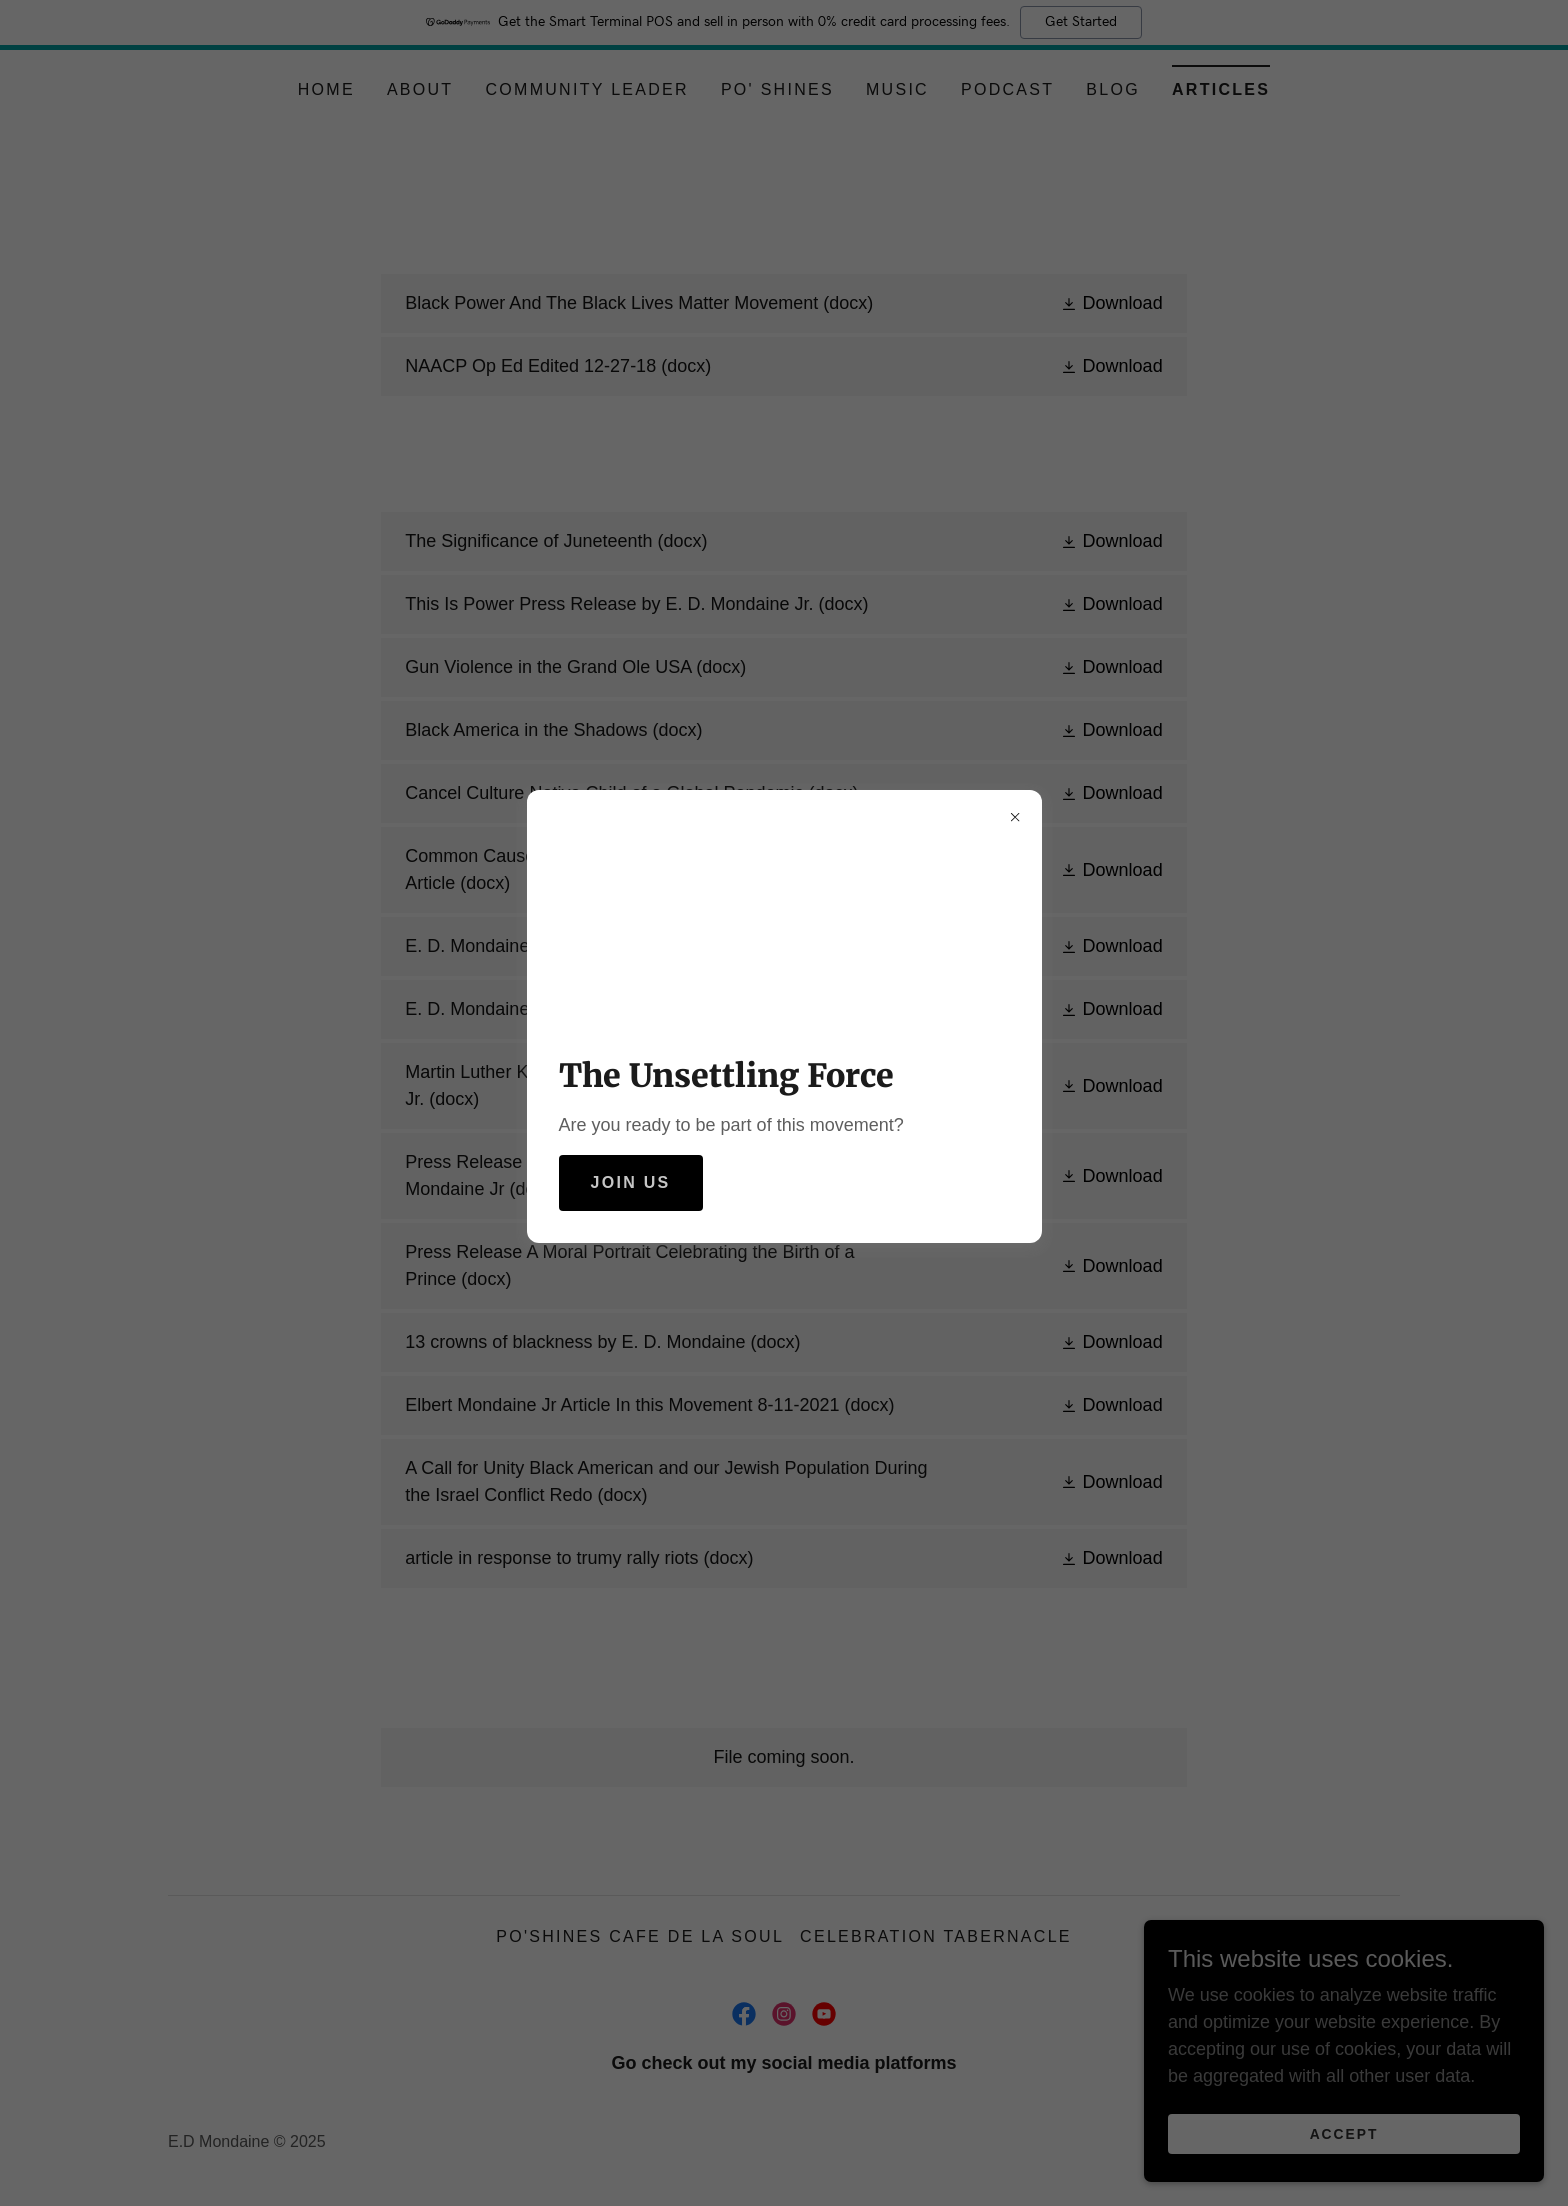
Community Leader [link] (586, 89)
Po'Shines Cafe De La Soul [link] (640, 1936)
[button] (1111, 304)
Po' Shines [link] (777, 89)
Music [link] (897, 89)
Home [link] (326, 89)
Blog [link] (1113, 89)
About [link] (420, 89)
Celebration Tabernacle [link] (936, 1936)
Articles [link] (1221, 89)
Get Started (1081, 22)
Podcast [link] (1007, 89)
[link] (783, 303)
